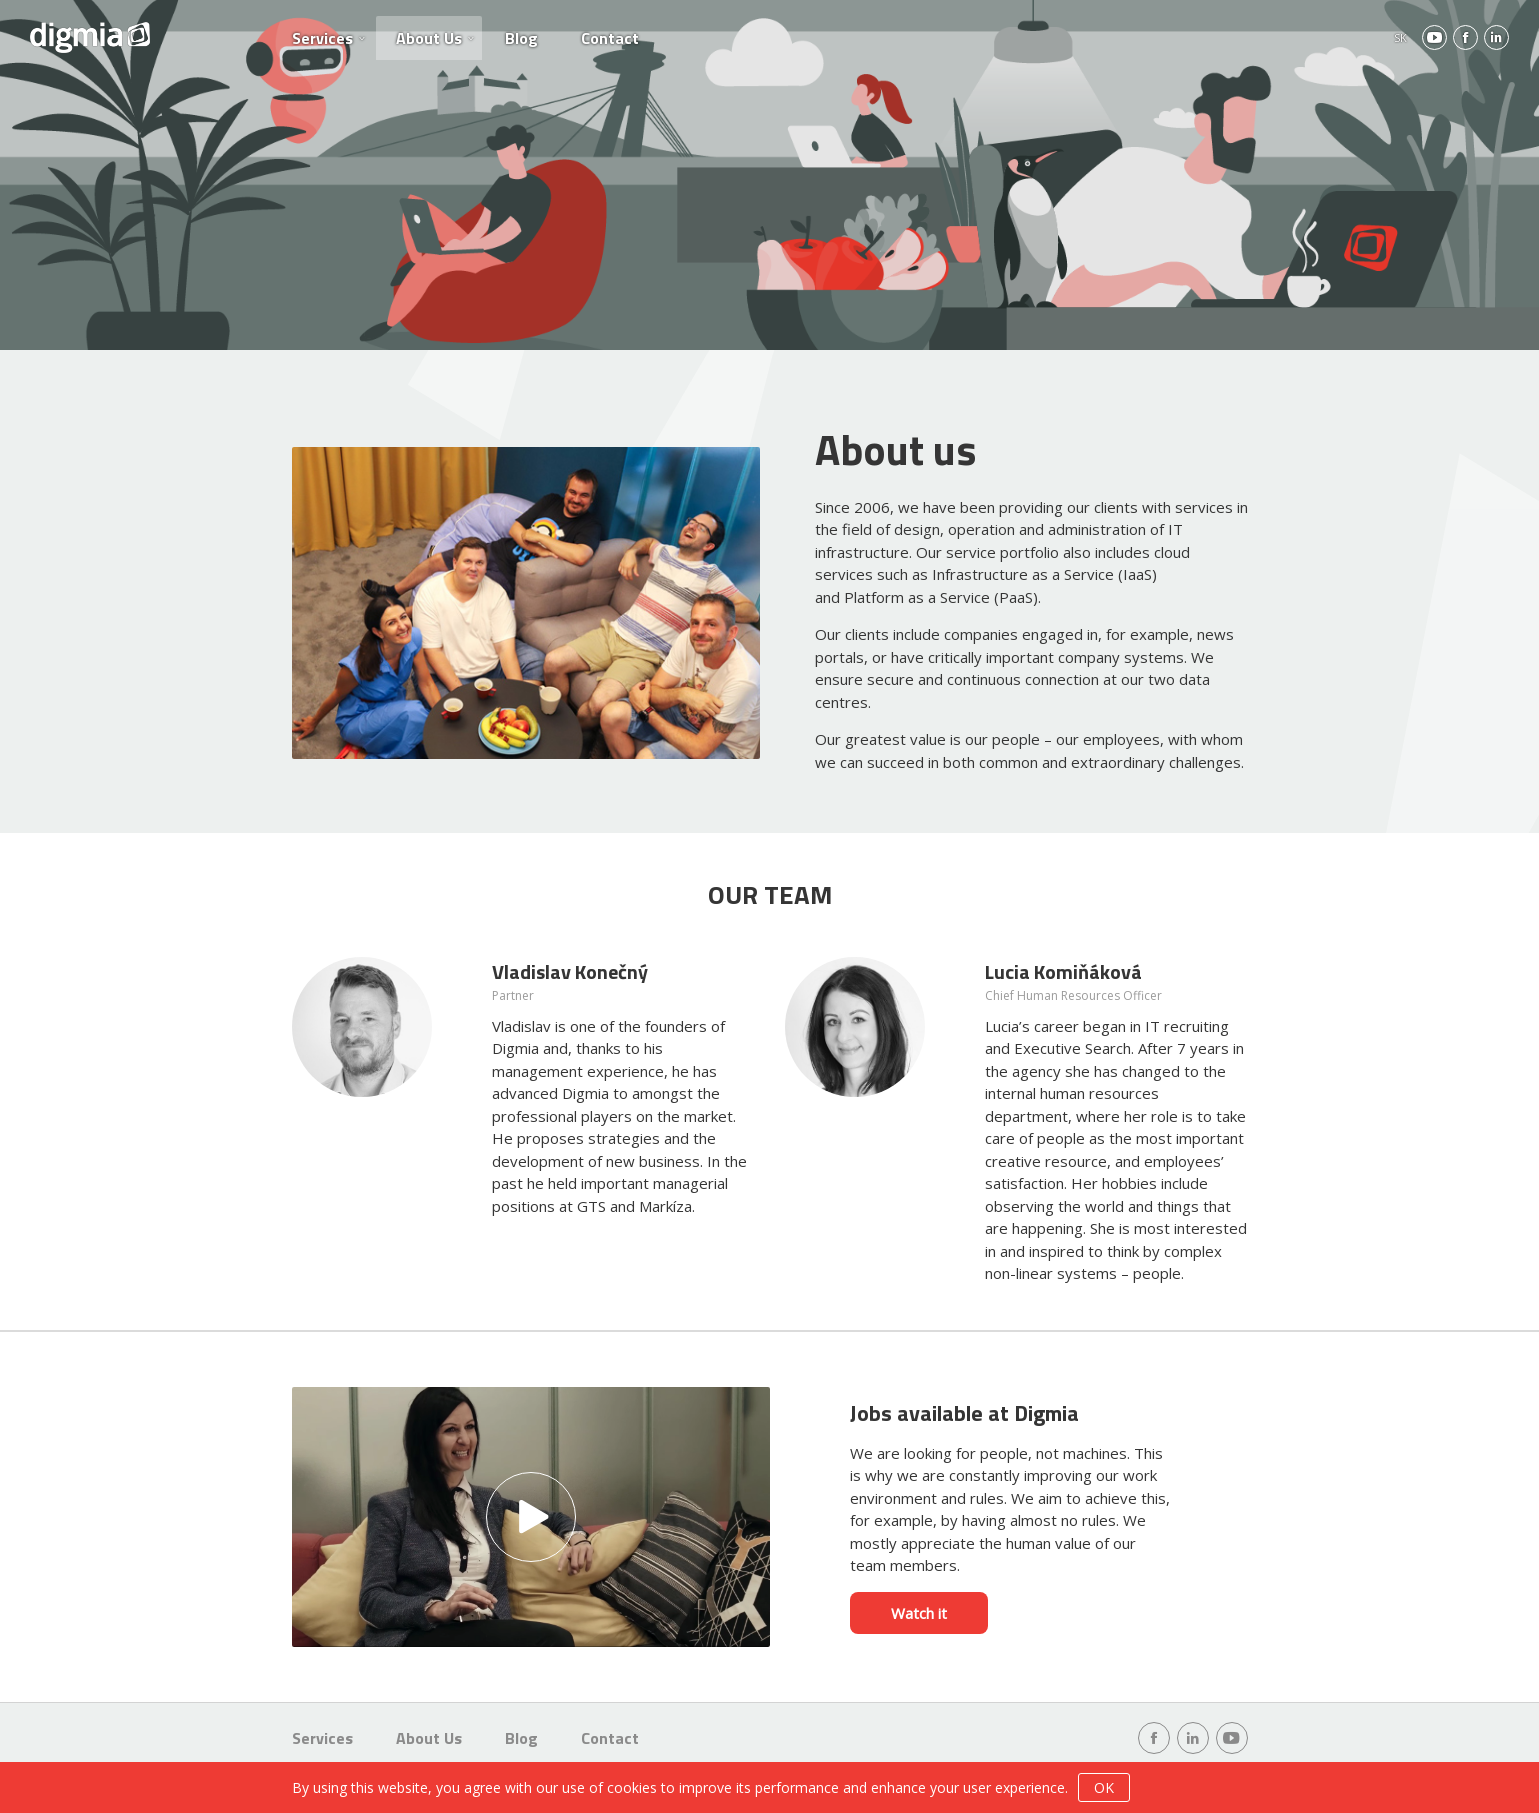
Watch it (919, 1613)
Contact (610, 38)
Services (322, 38)
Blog (521, 38)
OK (1104, 1787)
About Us (429, 38)
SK (1400, 37)
